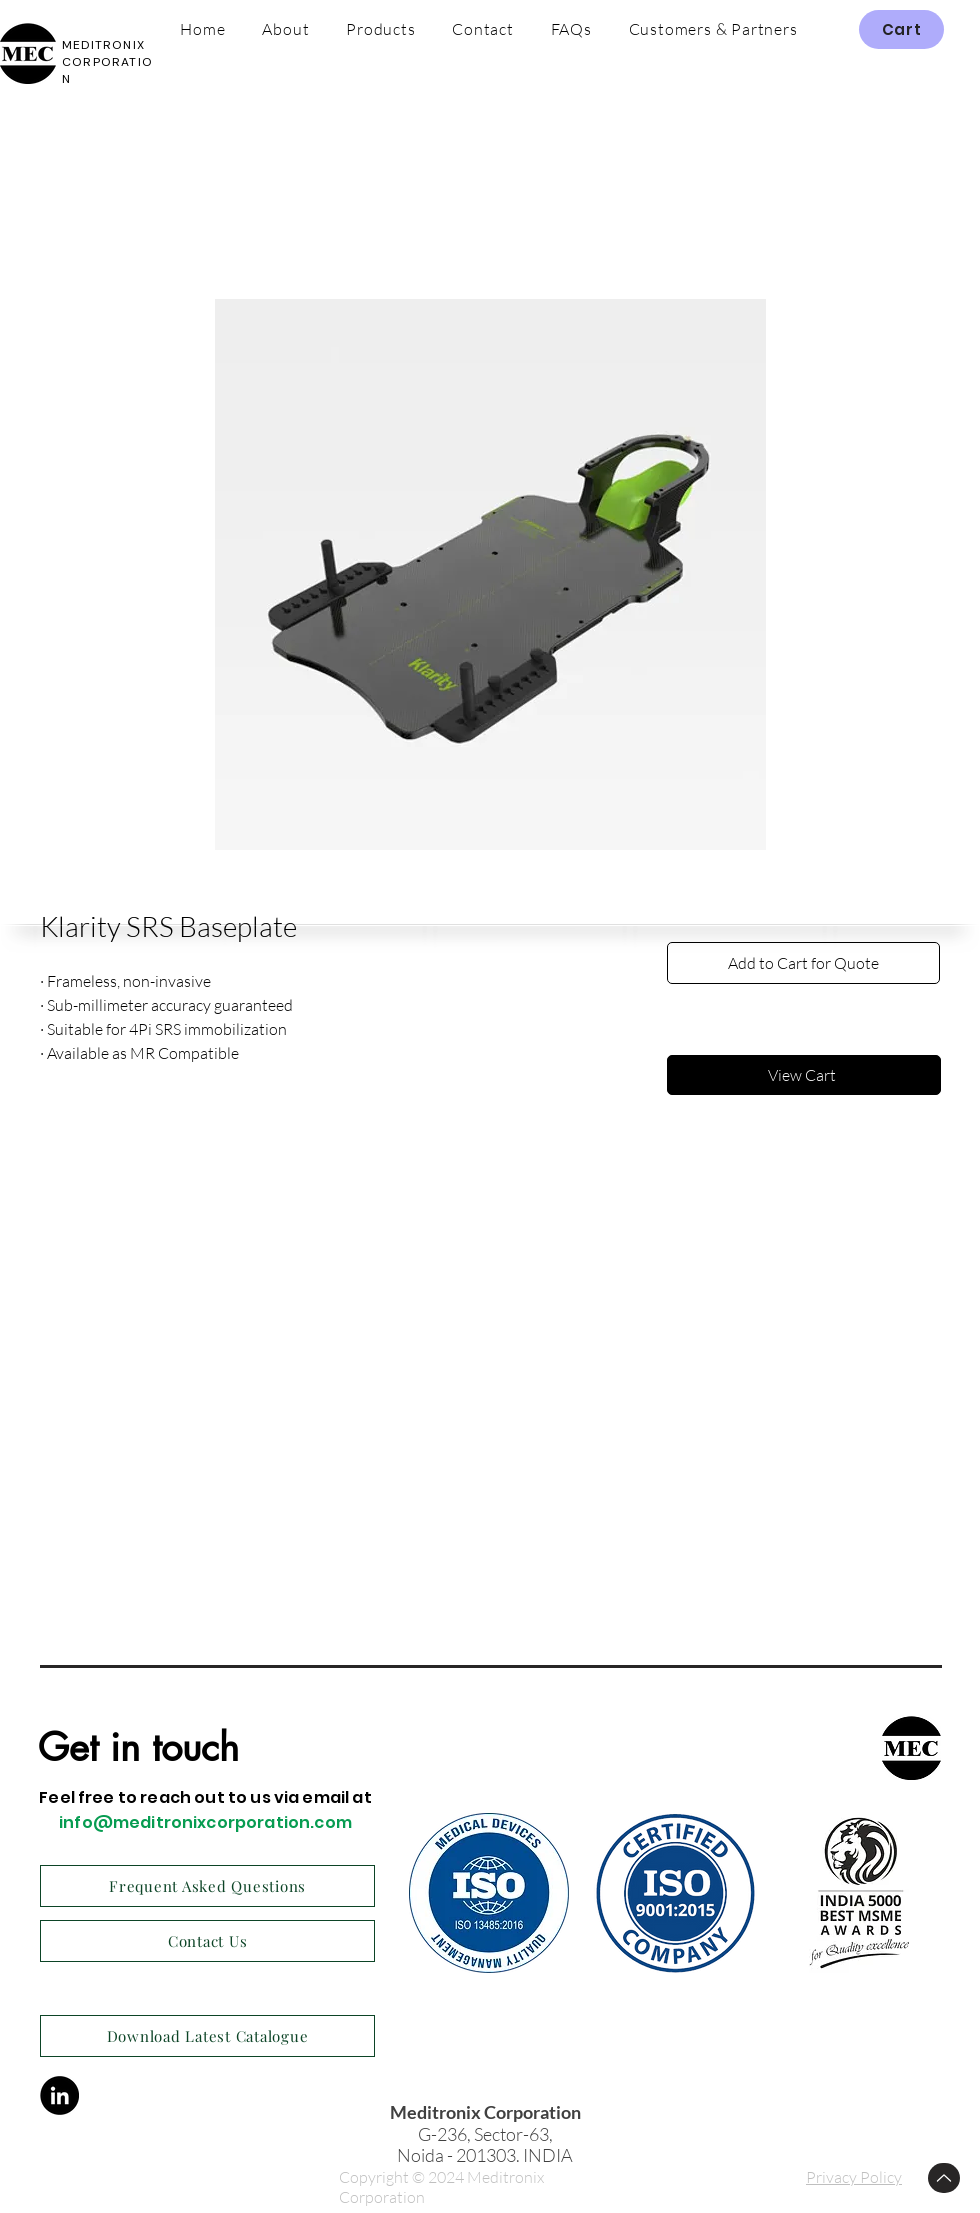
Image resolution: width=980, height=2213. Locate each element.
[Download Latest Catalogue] (207, 2036)
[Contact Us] (207, 1941)
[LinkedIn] (59, 2095)
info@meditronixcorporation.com (205, 1822)
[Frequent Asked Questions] (207, 1886)
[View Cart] (804, 1075)
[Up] (944, 2178)
